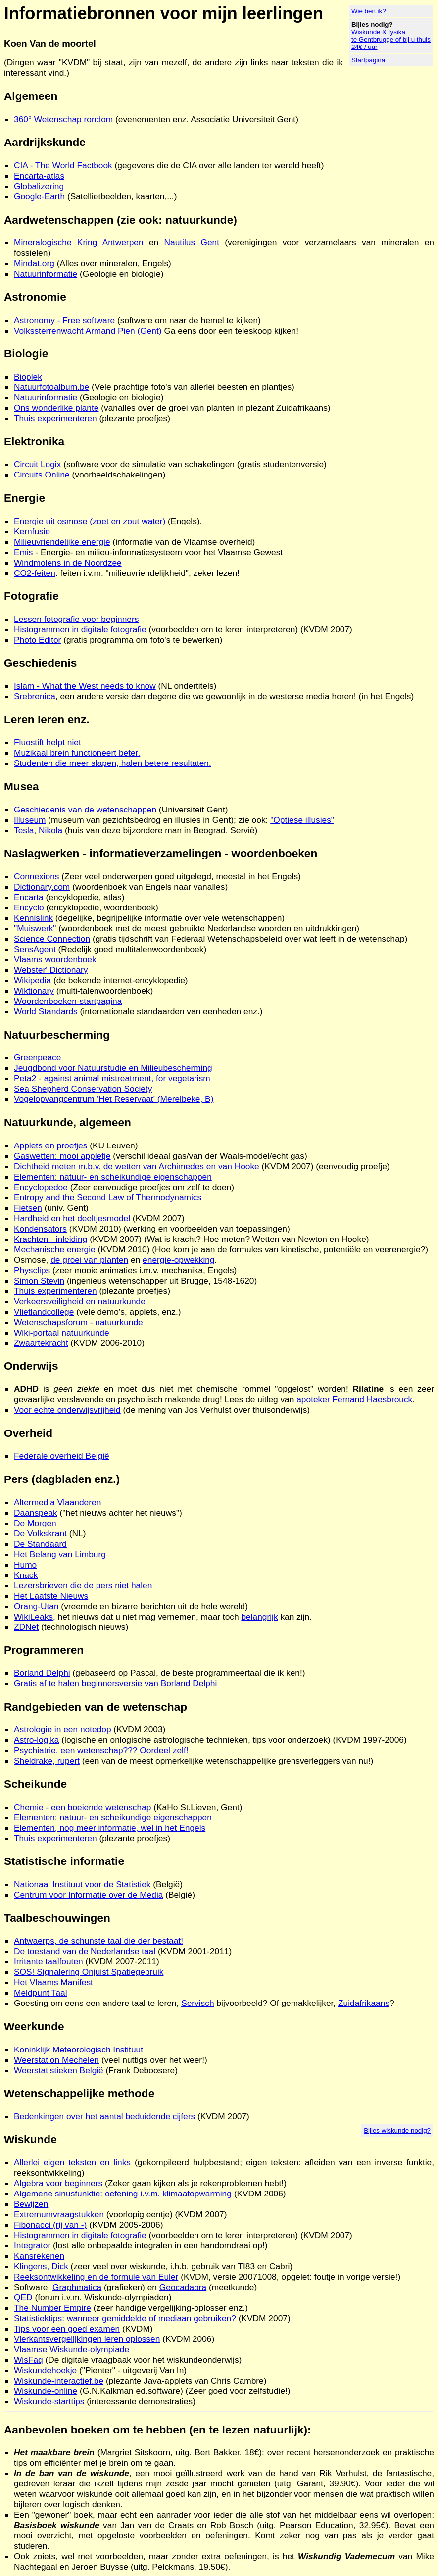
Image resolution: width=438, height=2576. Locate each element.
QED (23, 2297)
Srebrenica (34, 696)
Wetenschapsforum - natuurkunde (78, 1322)
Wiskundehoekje (45, 2370)
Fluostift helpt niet (47, 742)
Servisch (197, 2003)
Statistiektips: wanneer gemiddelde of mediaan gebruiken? (125, 2318)
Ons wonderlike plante (56, 408)
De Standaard (40, 1544)
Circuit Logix (37, 464)
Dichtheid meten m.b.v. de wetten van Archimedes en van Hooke (136, 1166)
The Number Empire (52, 2308)
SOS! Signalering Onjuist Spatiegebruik (88, 1972)
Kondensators (40, 1229)
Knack (26, 1575)
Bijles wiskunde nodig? (397, 2130)
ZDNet (26, 1627)
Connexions (36, 876)
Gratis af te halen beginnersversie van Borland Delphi (115, 1683)
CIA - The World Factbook (63, 165)
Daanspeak (35, 1513)
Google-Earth (39, 196)
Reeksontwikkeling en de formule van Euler (96, 2277)
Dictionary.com (42, 887)
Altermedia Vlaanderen (57, 1502)
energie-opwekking (178, 1260)
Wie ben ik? (368, 11)
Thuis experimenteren (55, 418)
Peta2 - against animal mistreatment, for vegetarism (112, 1078)
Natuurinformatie (45, 274)
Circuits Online (42, 474)
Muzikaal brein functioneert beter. (77, 753)
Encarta (29, 897)
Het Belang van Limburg (60, 1554)
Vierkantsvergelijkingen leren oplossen (87, 2339)
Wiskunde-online (45, 2391)
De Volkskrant (40, 1533)
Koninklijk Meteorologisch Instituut (78, 2049)
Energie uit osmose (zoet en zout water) (89, 521)
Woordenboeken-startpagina (68, 1001)
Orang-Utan (36, 1606)
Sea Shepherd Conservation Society (83, 1089)
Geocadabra (182, 2287)
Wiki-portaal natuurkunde (61, 1332)
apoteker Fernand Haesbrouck (354, 1399)
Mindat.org (34, 263)
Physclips (32, 1270)
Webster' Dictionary (51, 970)
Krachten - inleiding (50, 1239)
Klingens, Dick (41, 2266)
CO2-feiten (34, 573)
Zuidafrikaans (363, 2003)
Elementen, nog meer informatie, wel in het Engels (109, 1828)
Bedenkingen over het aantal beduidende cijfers (104, 2116)
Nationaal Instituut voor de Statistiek (82, 1884)
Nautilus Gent (191, 242)
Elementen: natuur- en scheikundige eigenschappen (113, 1177)
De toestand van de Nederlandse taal (84, 1951)
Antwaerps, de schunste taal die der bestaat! (98, 1941)
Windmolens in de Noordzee (68, 563)
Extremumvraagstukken (59, 2214)
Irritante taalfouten (48, 1961)
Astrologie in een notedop (62, 1729)
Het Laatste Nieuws (51, 1596)
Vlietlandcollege (44, 1312)
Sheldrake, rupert (47, 1760)
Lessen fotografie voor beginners (76, 619)
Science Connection (52, 939)
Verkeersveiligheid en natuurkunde (80, 1301)
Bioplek (28, 377)
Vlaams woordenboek (55, 959)
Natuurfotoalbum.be (51, 387)
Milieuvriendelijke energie (62, 542)
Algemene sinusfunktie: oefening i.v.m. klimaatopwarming (123, 2193)
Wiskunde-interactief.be (58, 2380)
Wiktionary (34, 991)
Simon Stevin (39, 1281)
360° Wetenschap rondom (63, 119)
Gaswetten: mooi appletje (62, 1156)
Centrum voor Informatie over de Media (88, 1895)
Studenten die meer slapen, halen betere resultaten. (112, 763)
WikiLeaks (33, 1617)
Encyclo (29, 907)
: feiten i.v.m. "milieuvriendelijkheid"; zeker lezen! (147, 573)
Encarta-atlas (39, 176)
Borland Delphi (42, 1673)
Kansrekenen (39, 2256)
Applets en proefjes (50, 1145)
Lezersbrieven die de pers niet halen (83, 1585)
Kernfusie (32, 531)
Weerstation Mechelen (56, 2060)
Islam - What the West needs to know (85, 686)
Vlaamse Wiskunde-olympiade (71, 2349)
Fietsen (28, 1208)
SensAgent (35, 949)
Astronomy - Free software (64, 320)
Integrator (32, 2245)
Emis (23, 552)
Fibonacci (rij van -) (50, 2225)
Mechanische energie (55, 1249)
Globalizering (39, 186)
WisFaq (28, 2360)
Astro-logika (36, 1740)
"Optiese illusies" (302, 820)
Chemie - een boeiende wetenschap (82, 1807)
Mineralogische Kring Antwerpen (79, 242)
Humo (25, 1565)
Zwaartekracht (41, 1343)
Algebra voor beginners (58, 2183)
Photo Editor (37, 640)
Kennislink (33, 918)
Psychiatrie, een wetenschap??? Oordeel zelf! (101, 1750)
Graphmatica (76, 2287)
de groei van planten (89, 1260)
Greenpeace (37, 1057)
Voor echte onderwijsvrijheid (67, 1410)
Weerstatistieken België (58, 2070)
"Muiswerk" (35, 928)
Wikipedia (32, 980)
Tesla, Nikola (38, 830)
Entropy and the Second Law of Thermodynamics (107, 1197)
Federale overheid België (61, 1456)
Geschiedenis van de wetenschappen (85, 809)
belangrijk (259, 1617)
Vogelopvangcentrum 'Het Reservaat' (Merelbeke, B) (113, 1099)
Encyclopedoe (41, 1187)
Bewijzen (31, 2204)
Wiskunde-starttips (49, 2401)
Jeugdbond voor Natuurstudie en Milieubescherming (113, 1068)
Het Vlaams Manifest (53, 1982)
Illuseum (30, 820)
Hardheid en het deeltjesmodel (72, 1218)
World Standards (46, 1011)
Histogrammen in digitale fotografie (80, 629)
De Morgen (35, 1523)
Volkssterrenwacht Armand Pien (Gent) (88, 330)
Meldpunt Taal (40, 1993)
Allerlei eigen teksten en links (72, 2162)
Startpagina (368, 60)
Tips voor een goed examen (67, 2329)
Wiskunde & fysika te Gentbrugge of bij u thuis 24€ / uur (391, 39)
